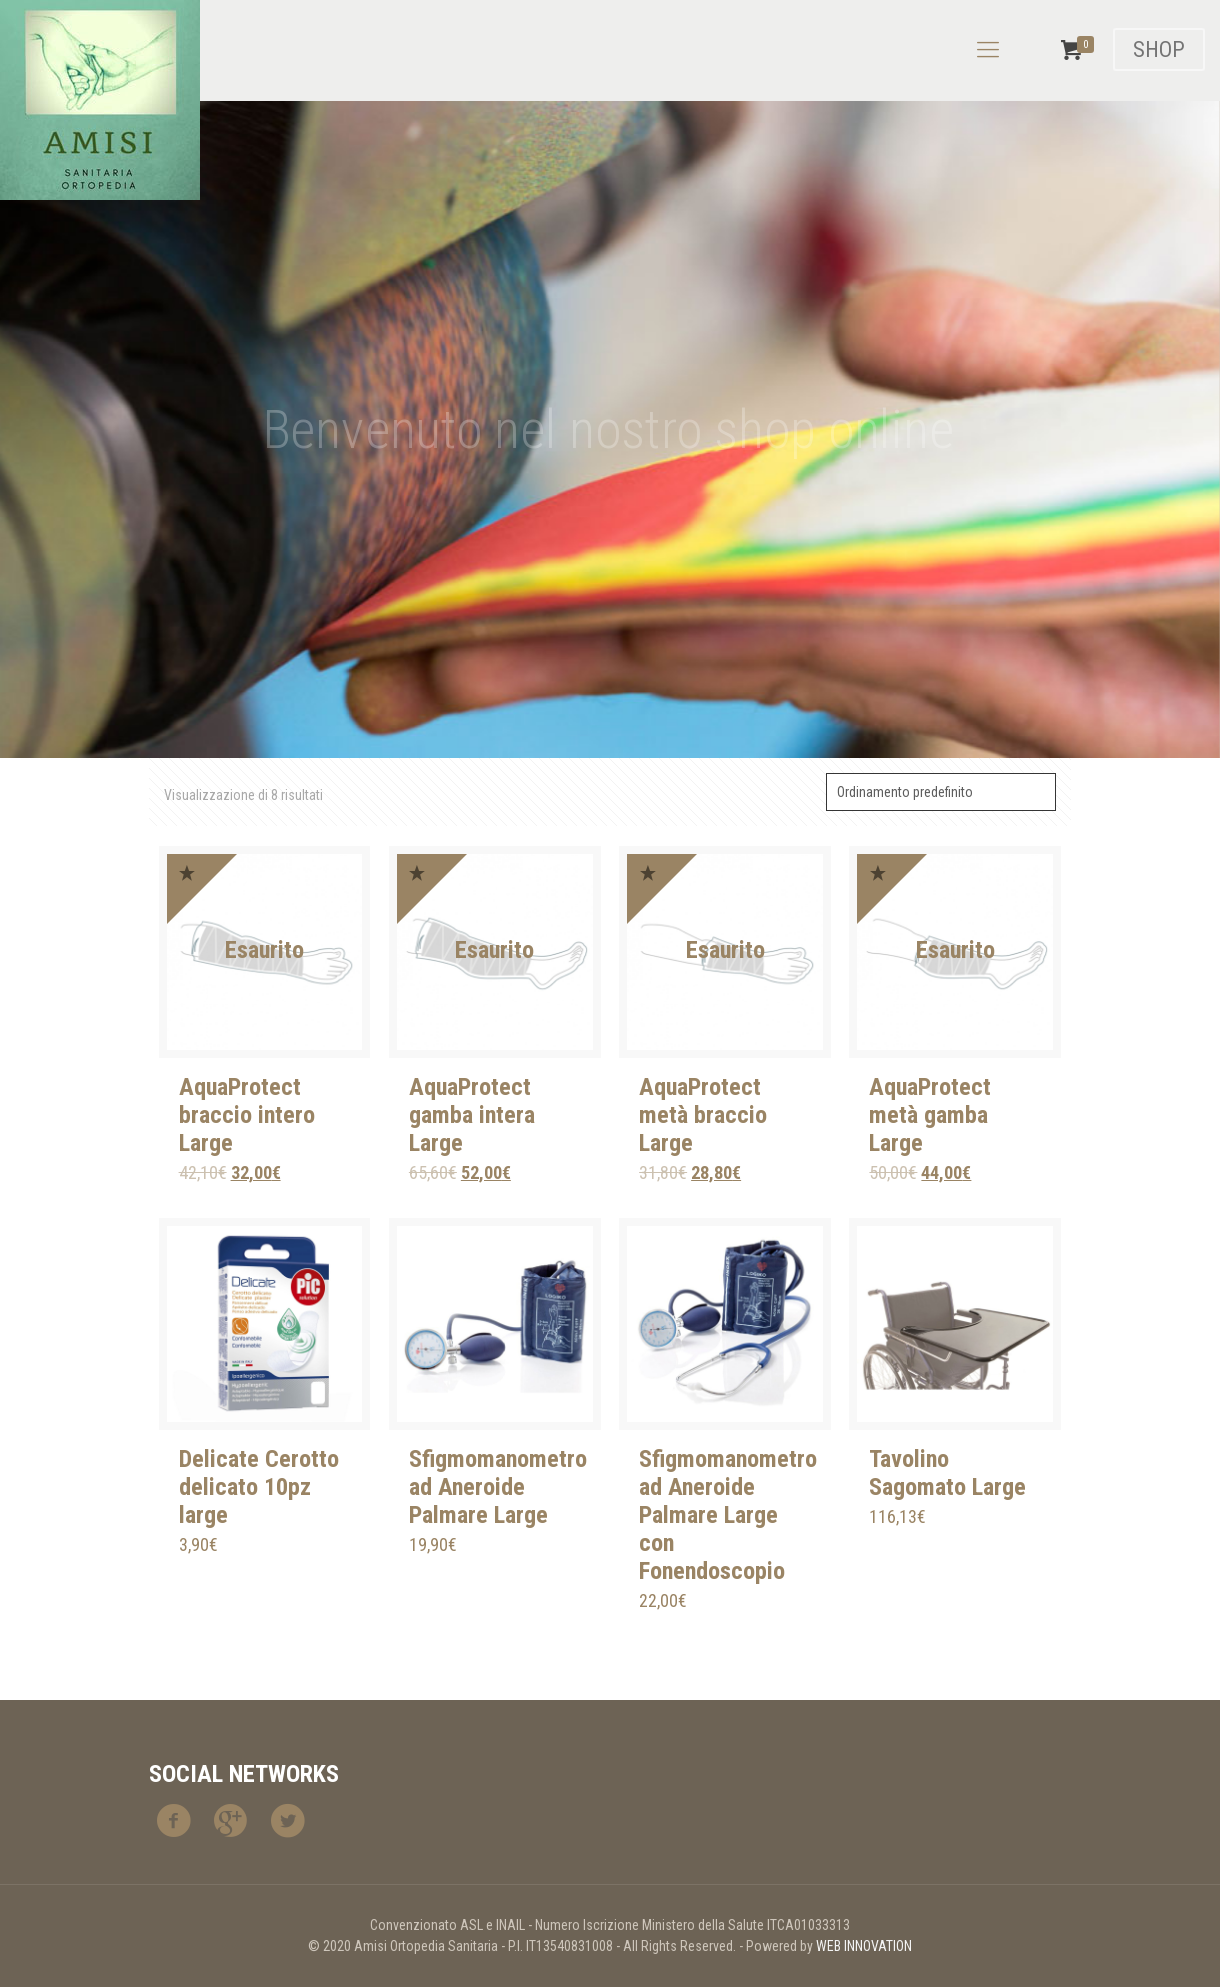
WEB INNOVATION (864, 1946)
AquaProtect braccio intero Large (247, 1115)
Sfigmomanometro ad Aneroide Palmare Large (498, 1487)
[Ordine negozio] (941, 792)
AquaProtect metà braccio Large (703, 1115)
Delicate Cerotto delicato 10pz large (259, 1487)
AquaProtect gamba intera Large (472, 1115)
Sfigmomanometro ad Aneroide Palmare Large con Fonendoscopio (728, 1515)
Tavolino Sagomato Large (947, 1473)
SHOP (1159, 49)
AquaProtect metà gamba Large (930, 1115)
